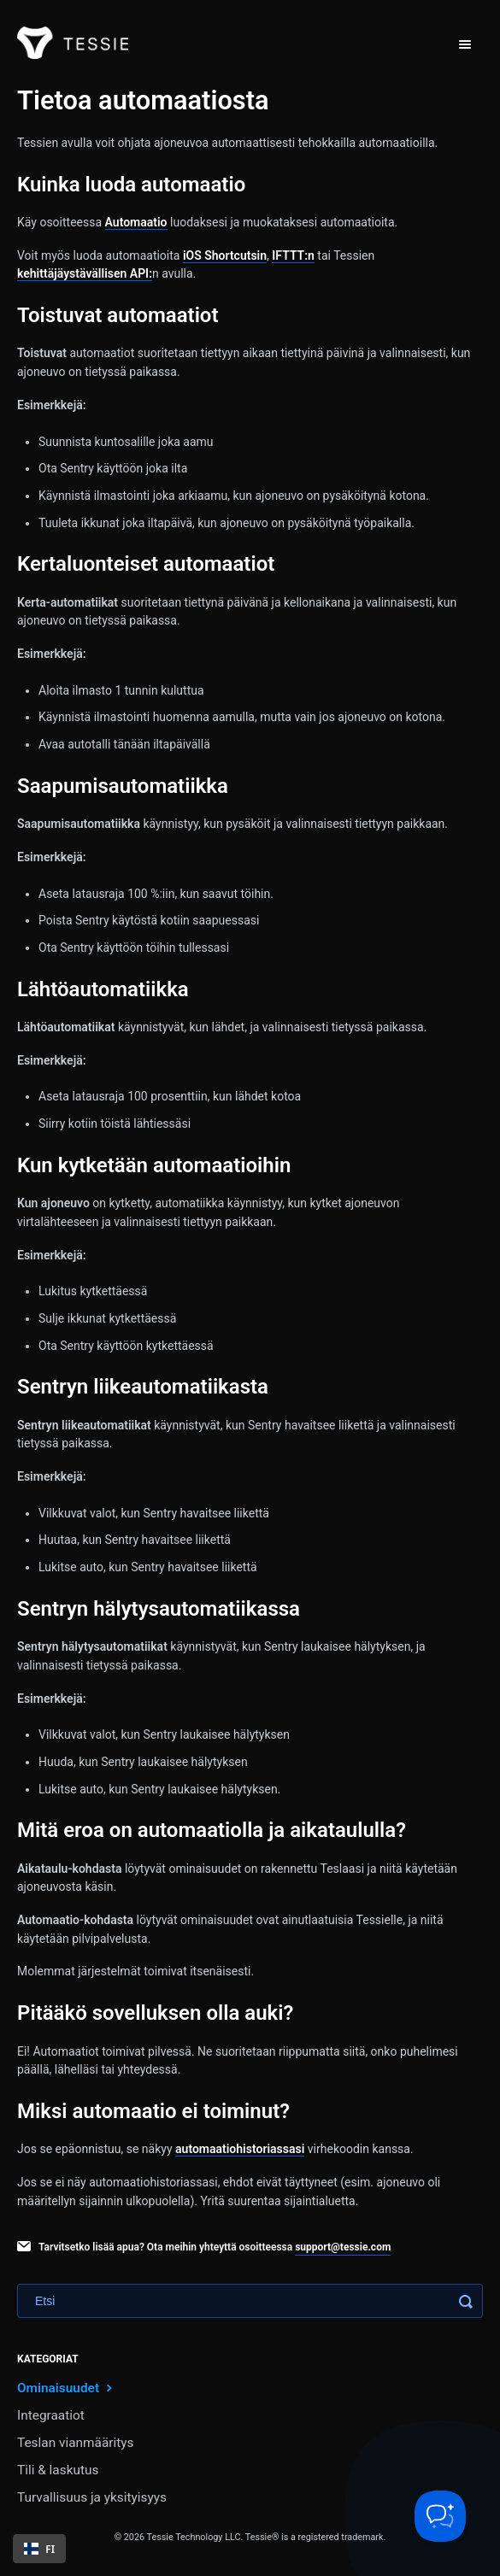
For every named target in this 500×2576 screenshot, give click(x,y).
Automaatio (136, 222)
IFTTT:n (293, 255)
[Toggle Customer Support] (440, 2516)
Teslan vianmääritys (75, 2442)
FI (39, 2548)
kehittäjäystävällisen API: (84, 273)
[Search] (250, 2301)
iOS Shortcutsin (225, 255)
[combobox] (39, 2548)
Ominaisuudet (66, 2387)
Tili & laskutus (57, 2470)
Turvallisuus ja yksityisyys (92, 2497)
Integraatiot (51, 2415)
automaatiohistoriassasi (239, 2149)
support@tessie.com (343, 2247)
